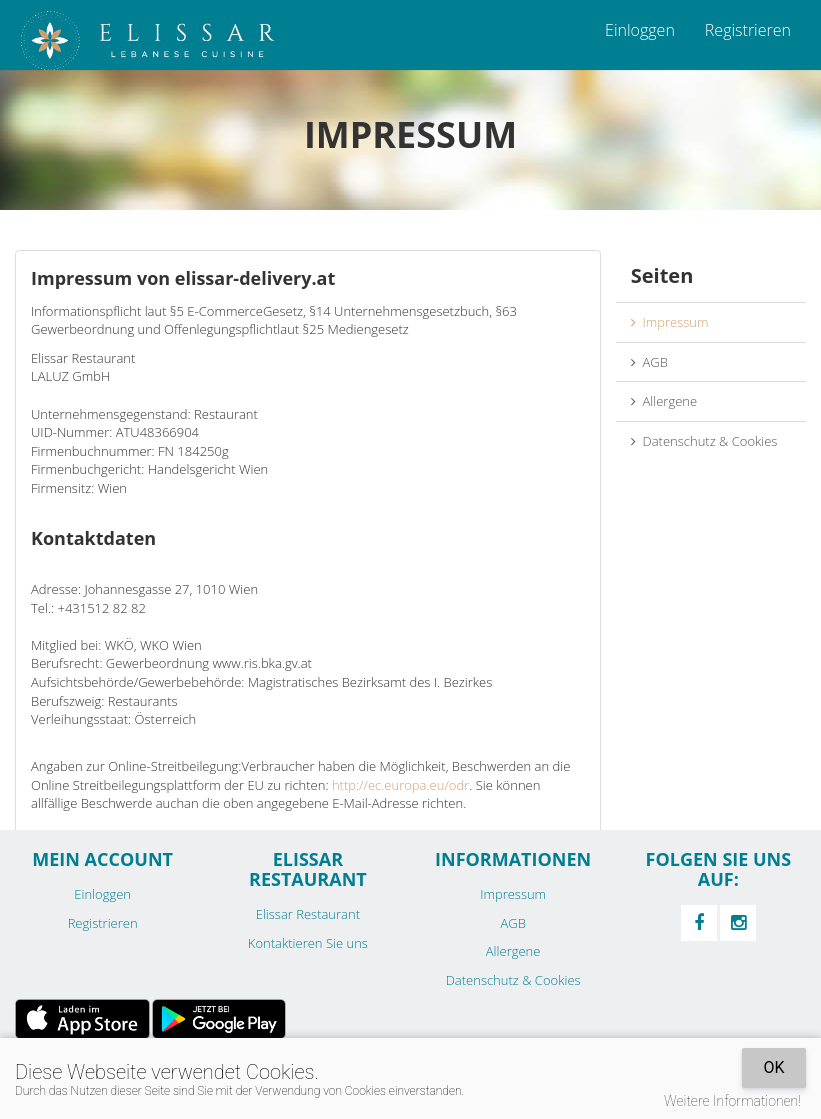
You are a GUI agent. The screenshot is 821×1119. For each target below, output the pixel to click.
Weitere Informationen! (732, 1101)
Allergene (664, 401)
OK (773, 1067)
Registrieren (748, 30)
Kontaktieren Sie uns (308, 943)
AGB (649, 362)
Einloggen (640, 30)
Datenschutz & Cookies (704, 441)
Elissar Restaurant (308, 914)
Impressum (670, 322)
